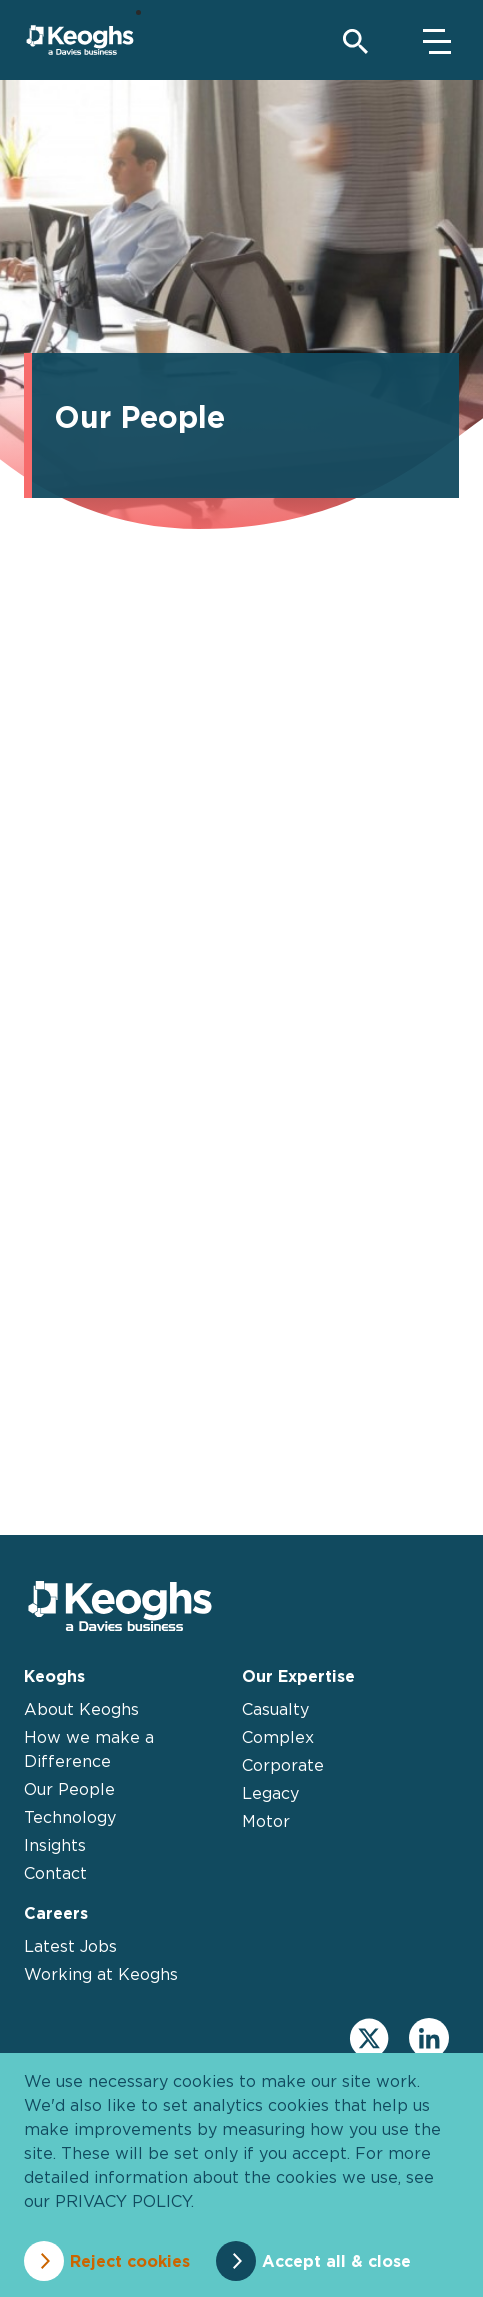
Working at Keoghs (101, 1974)
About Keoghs (81, 1709)
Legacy (270, 1793)
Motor (266, 1821)
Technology (70, 1817)
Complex (278, 1737)
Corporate (283, 1765)
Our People (69, 1789)
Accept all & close (336, 2261)
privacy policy (123, 2201)
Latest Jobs (70, 1946)
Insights (55, 1845)
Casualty (275, 1709)
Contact (55, 1873)
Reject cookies (130, 2261)
